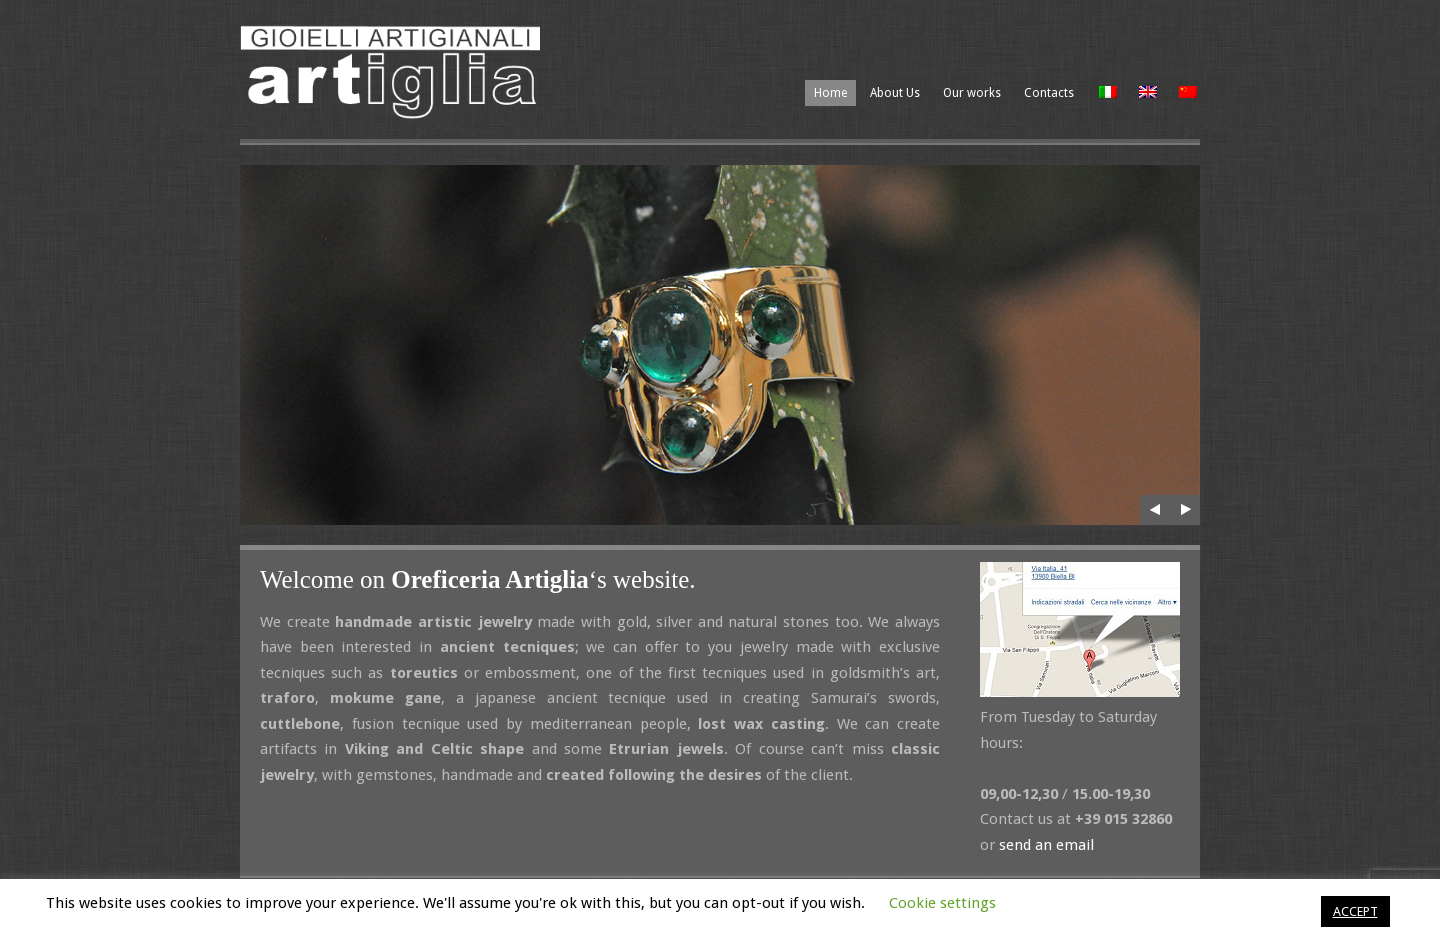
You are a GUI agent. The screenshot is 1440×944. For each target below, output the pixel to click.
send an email (1046, 845)
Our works (972, 93)
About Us (895, 93)
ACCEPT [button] (1355, 911)
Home (830, 93)
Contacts (1049, 93)
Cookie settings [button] (942, 903)
